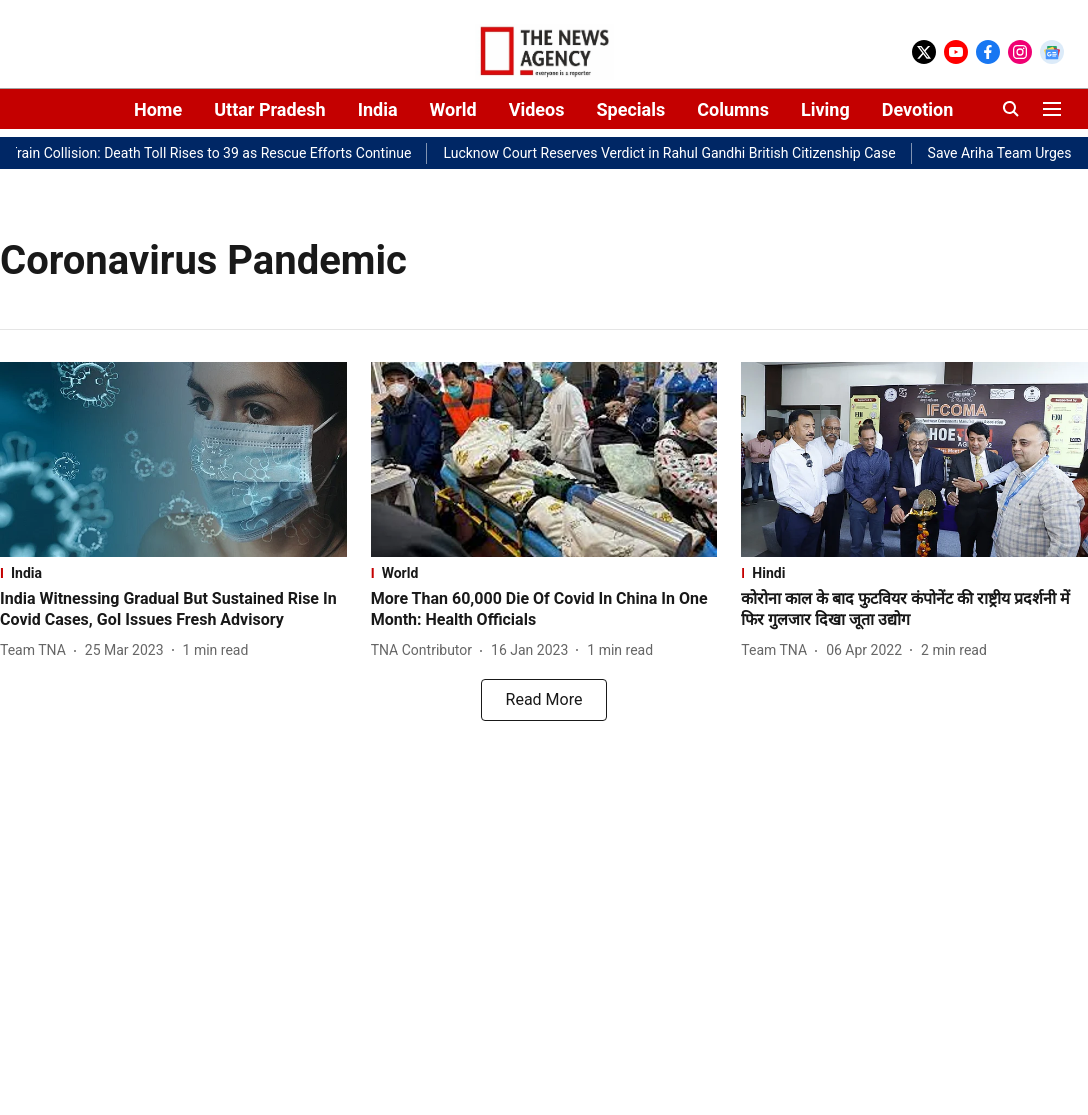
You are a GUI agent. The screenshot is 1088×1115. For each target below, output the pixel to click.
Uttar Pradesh (269, 109)
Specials (630, 109)
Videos (537, 109)
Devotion (918, 109)
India (378, 109)
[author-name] (37, 650)
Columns (733, 109)
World (453, 109)
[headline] (173, 610)
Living (825, 109)
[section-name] (173, 573)
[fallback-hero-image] (173, 459)
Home (158, 109)
